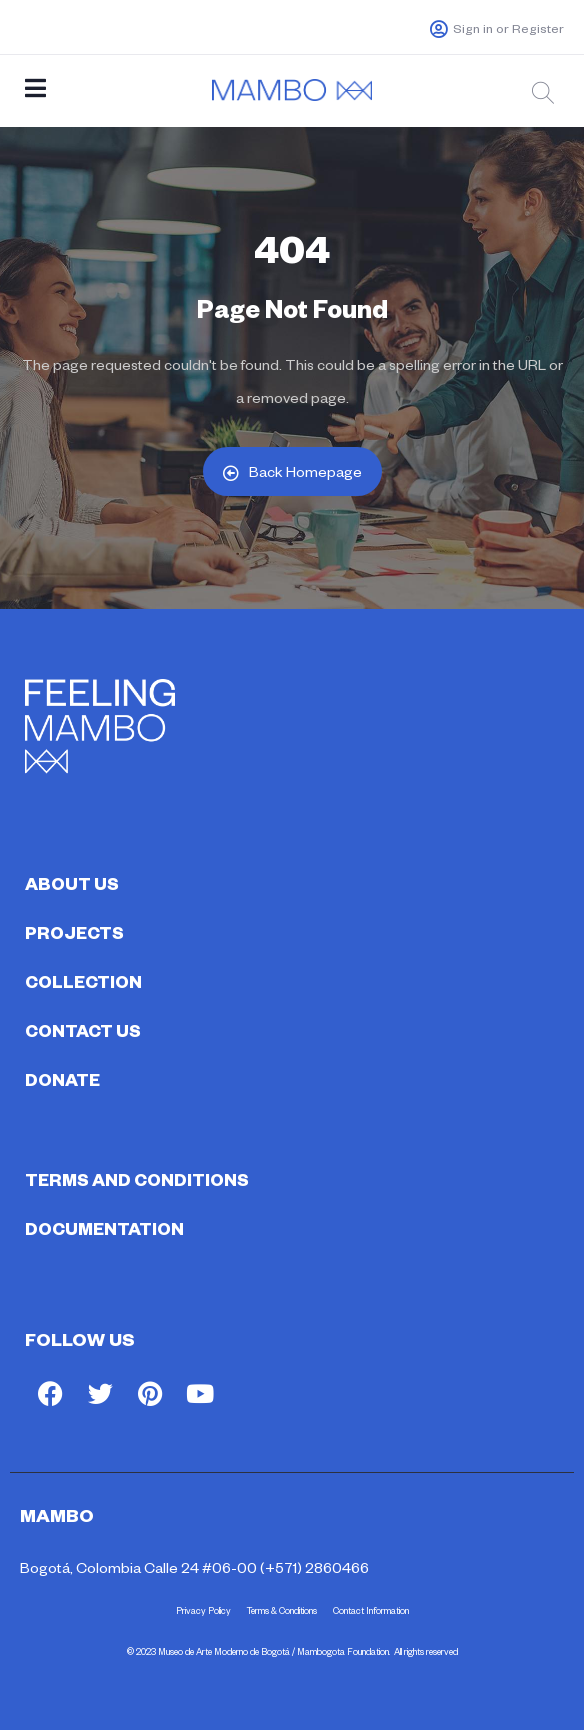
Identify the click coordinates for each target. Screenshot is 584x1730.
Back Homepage (292, 471)
